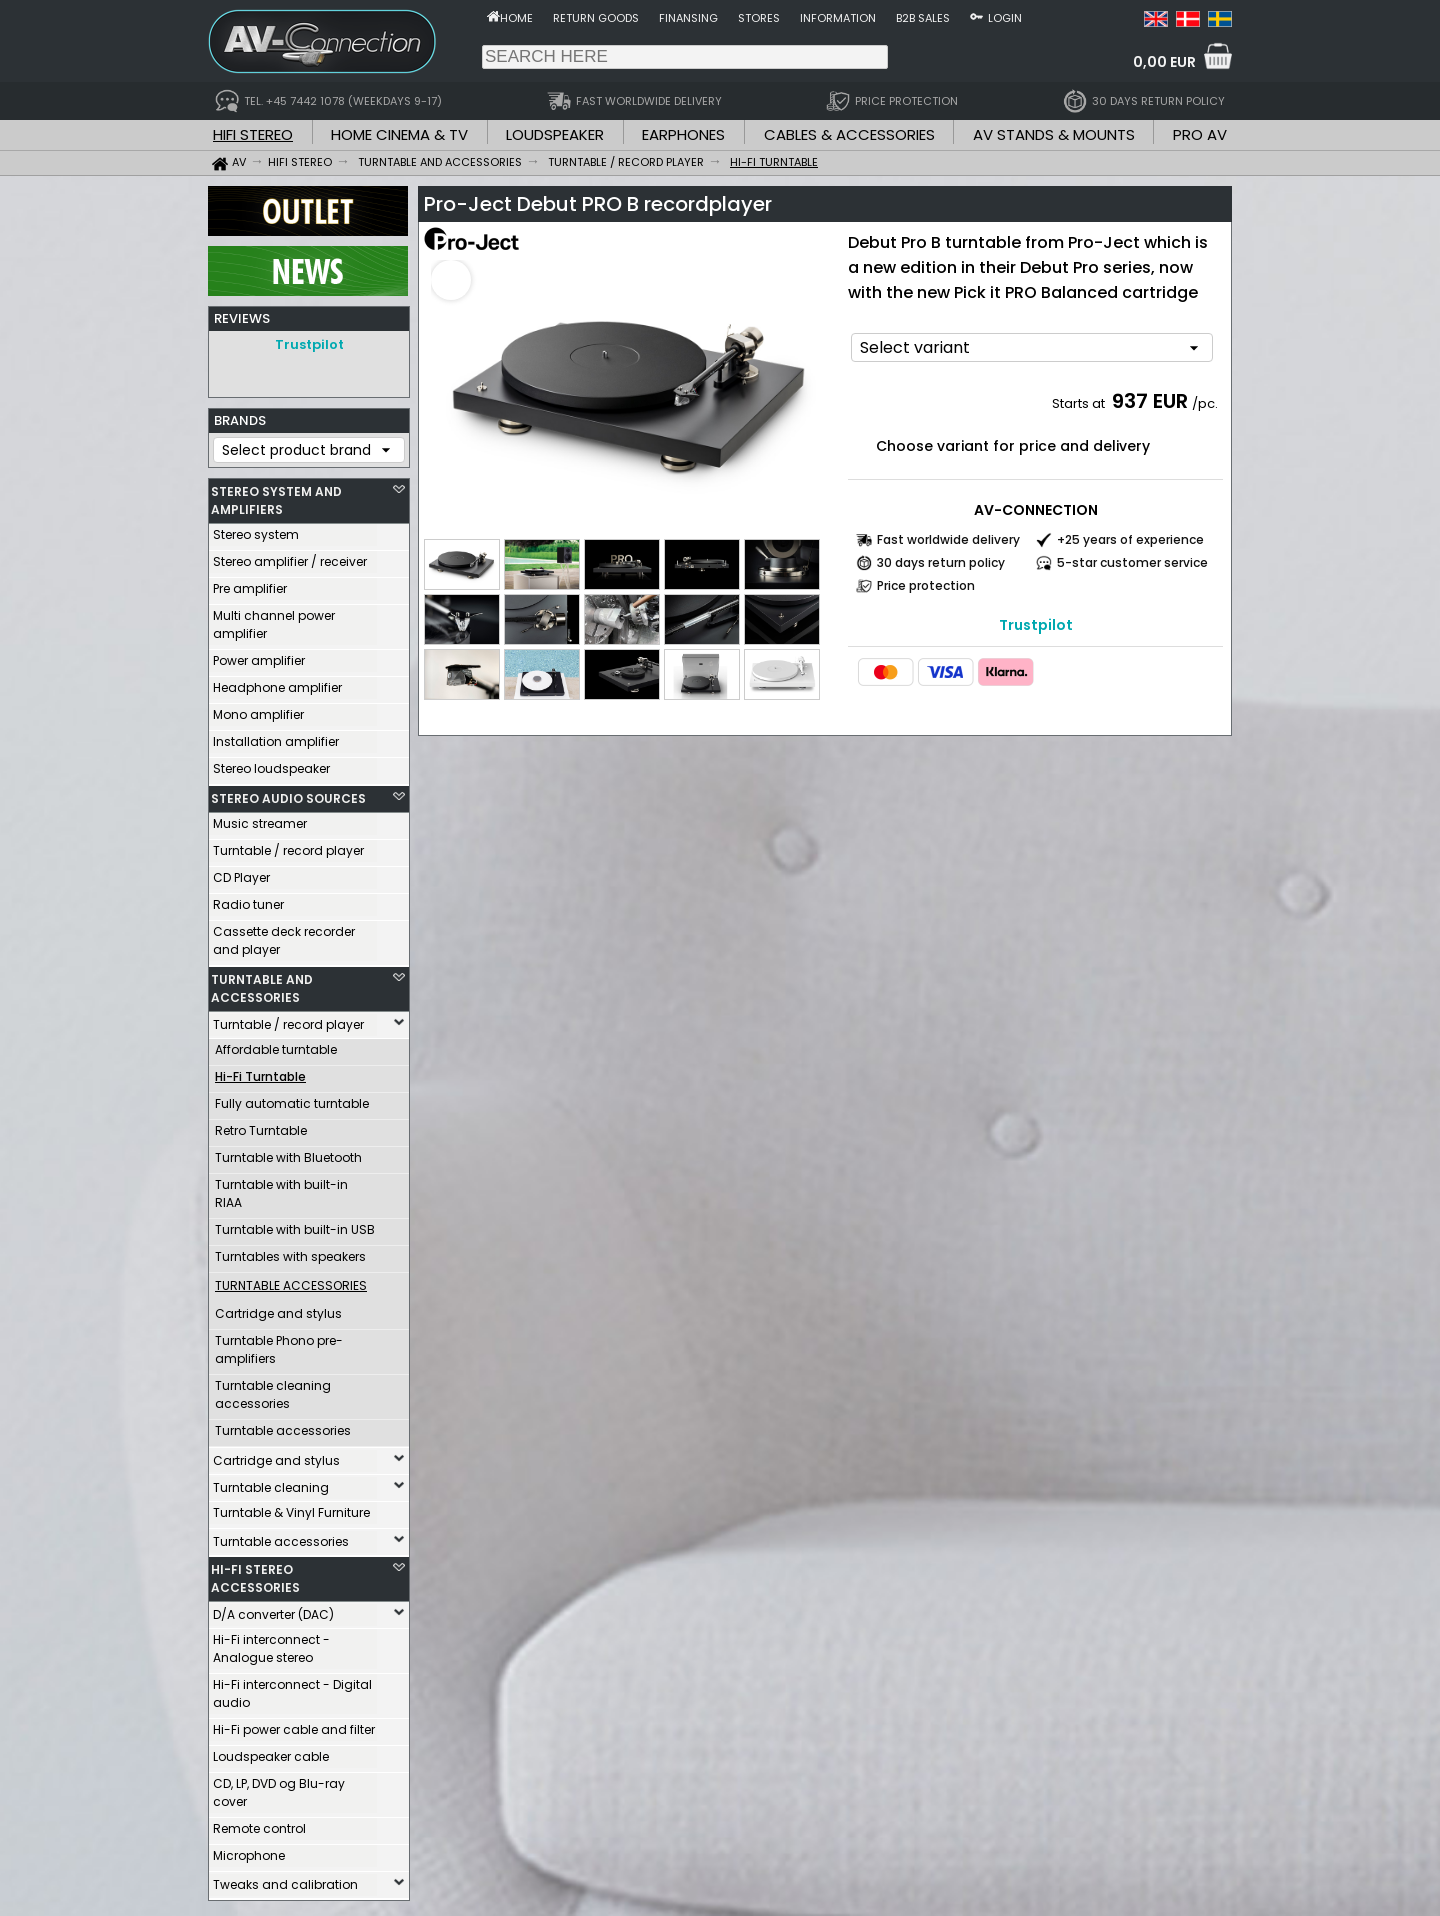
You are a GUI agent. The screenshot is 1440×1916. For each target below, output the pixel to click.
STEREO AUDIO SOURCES (288, 793)
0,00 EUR (1164, 62)
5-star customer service (1132, 562)
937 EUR (1150, 401)
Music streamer (260, 818)
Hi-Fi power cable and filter (294, 1724)
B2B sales (923, 18)
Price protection (926, 585)
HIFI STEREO (253, 134)
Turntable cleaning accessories (273, 1389)
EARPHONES (683, 134)
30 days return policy (941, 562)
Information (838, 18)
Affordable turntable (276, 1044)
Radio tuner (248, 899)
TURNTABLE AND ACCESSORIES (262, 983)
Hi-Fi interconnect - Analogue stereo (271, 1643)
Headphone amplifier (277, 682)
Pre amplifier (250, 583)
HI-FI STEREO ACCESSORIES (255, 1573)
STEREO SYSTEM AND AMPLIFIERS (276, 495)
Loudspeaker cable (271, 1751)
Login (1005, 18)
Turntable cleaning (271, 1482)
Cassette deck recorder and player (284, 935)
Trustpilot (309, 344)
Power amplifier (259, 655)
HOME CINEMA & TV (399, 134)
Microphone (249, 1850)
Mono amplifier (258, 709)
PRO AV (1200, 134)
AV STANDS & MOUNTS (1054, 134)
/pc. (1205, 403)
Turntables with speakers (290, 1251)
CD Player (241, 872)
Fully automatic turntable (292, 1098)
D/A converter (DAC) (273, 1609)
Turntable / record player (288, 845)
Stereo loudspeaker (271, 763)
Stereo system (256, 529)
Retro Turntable (261, 1125)
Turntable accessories (283, 1425)
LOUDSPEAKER (555, 134)
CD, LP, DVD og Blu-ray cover (279, 1787)
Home (516, 18)
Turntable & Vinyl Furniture (291, 1507)
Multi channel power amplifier (274, 619)
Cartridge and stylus (278, 1308)
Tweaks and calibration (285, 1879)
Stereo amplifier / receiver (290, 556)
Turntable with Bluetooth (288, 1152)
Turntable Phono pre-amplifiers (279, 1344)
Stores (759, 18)
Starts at (1080, 403)
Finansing (688, 18)
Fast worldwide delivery (948, 539)
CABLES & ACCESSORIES (849, 134)
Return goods (596, 18)
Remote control (259, 1823)
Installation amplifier (276, 736)
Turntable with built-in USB (295, 1224)
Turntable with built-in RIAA (281, 1188)
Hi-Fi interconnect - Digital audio (292, 1688)
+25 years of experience (1130, 539)
